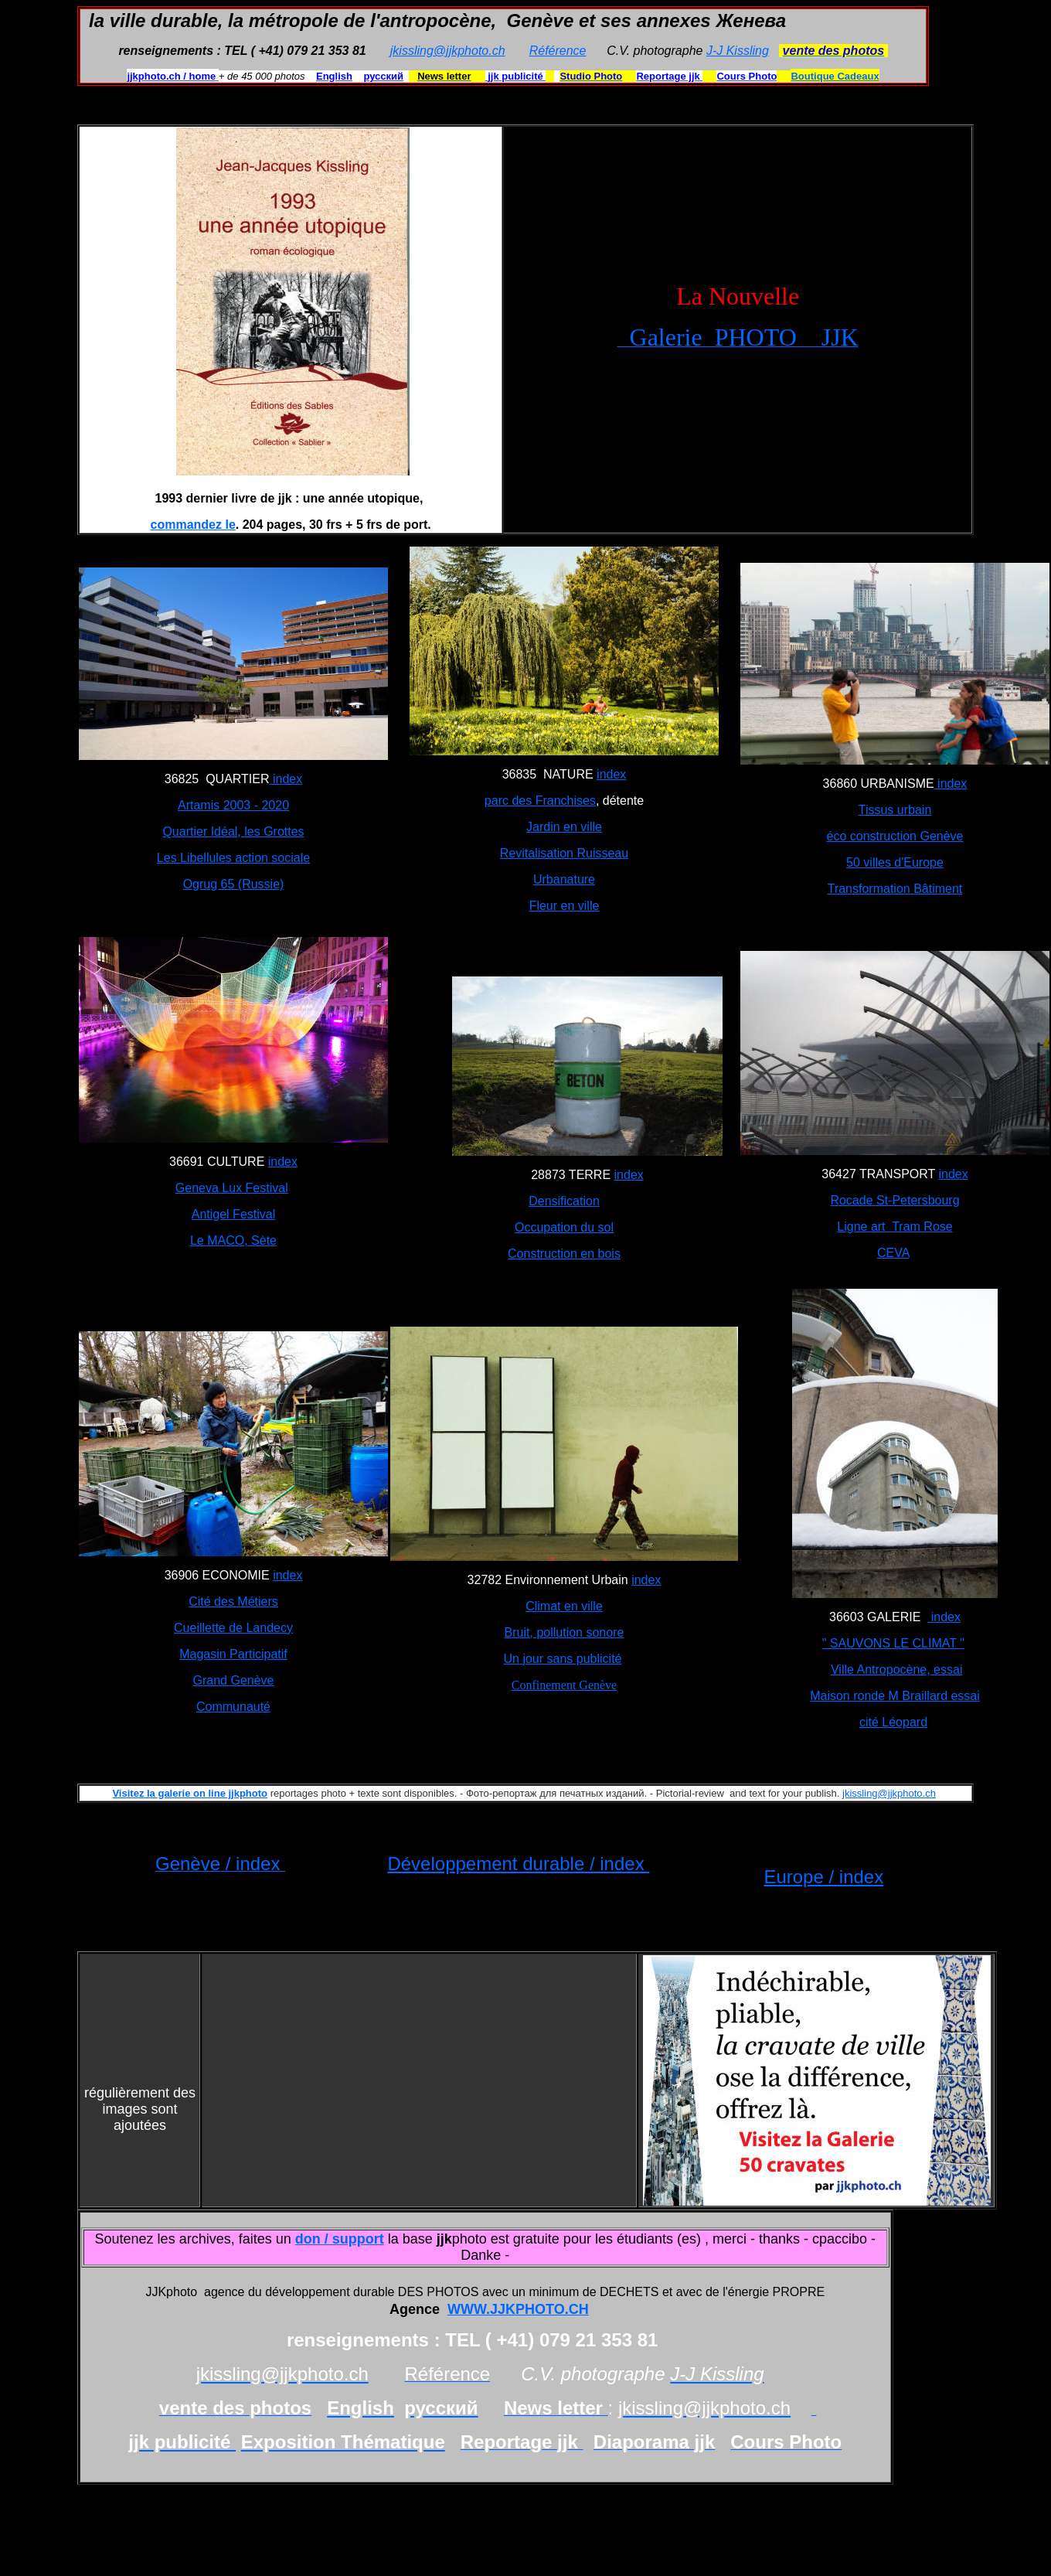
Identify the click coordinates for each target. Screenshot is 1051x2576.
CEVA (893, 1252)
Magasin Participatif (233, 1654)
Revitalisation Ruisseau (564, 853)
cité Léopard (893, 1722)
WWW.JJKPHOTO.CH (518, 2309)
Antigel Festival (234, 1214)
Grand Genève (233, 1680)
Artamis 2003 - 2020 (233, 805)
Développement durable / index (518, 1863)
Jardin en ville (564, 826)
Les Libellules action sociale (233, 857)
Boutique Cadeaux (835, 76)
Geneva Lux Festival (231, 1187)
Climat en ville (564, 1606)
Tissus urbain (895, 809)
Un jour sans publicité (563, 1658)
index (286, 778)
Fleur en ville (564, 905)
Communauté (233, 1706)
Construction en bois (564, 1253)
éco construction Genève (895, 836)
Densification (564, 1201)
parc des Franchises (540, 800)
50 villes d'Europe (895, 862)
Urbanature (564, 879)
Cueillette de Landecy (233, 1627)
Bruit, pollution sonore (564, 1632)
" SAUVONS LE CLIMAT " (893, 1643)
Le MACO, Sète (233, 1240)
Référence (558, 50)
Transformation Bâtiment (895, 888)
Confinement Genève (564, 1685)
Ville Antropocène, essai (896, 1669)
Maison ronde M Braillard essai (895, 1695)
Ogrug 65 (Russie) (233, 884)
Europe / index (823, 1876)
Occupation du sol (564, 1227)
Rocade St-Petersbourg (894, 1200)
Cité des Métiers (233, 1601)
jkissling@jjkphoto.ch (447, 50)
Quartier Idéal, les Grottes (233, 831)
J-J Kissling (737, 50)
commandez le (193, 524)
